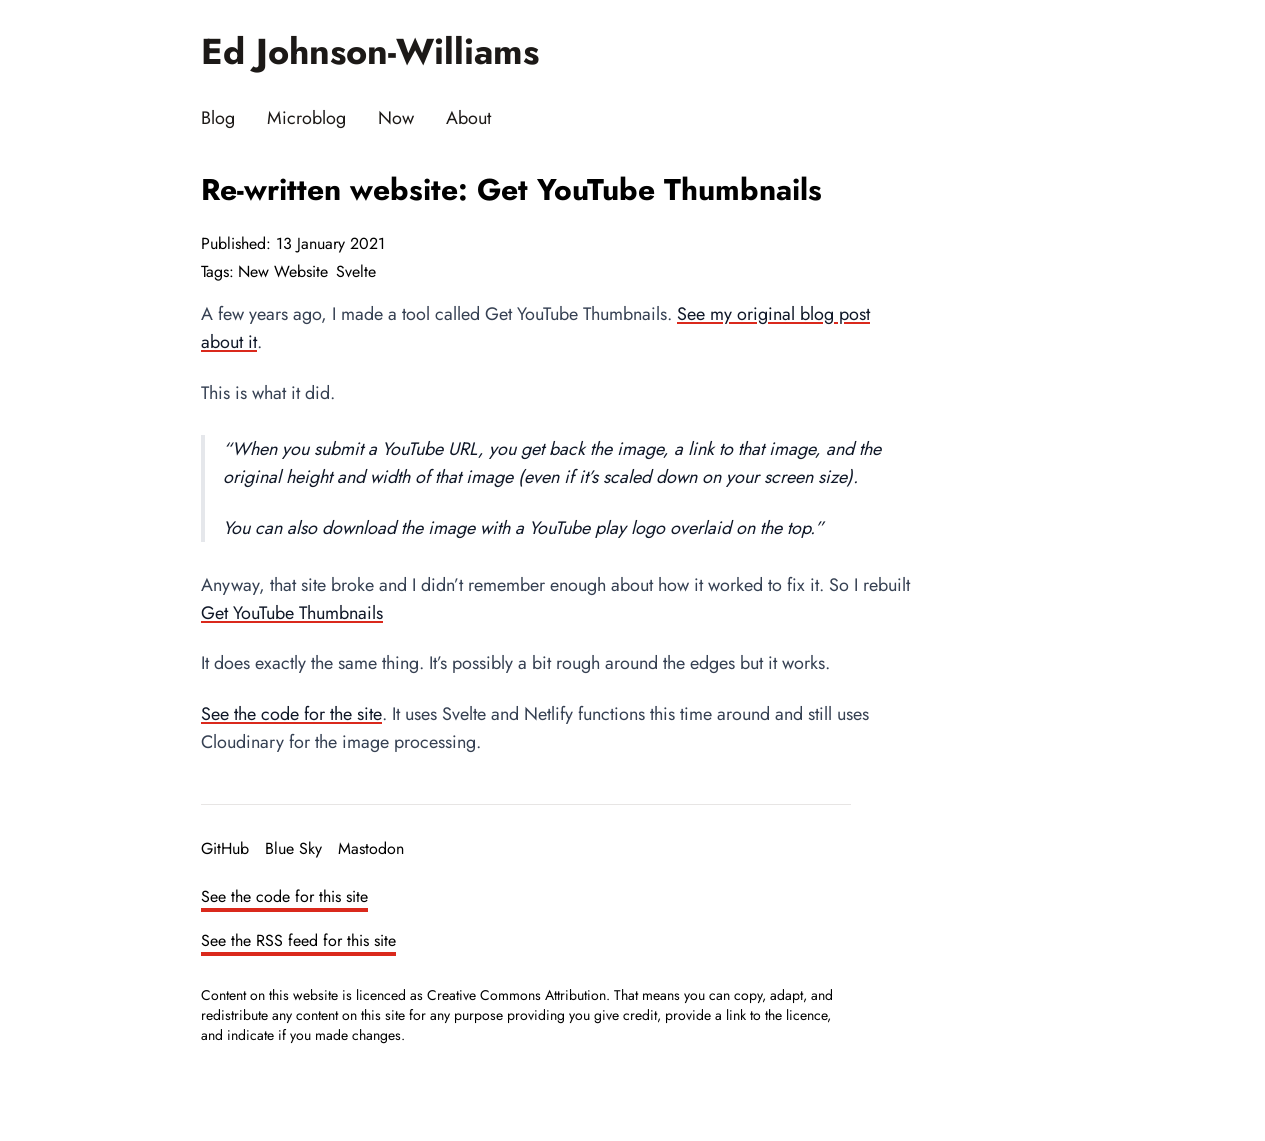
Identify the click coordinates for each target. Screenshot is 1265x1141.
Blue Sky (293, 848)
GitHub (225, 848)
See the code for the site (291, 714)
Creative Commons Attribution (516, 995)
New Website (283, 271)
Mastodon (371, 848)
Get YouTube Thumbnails (292, 613)
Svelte (356, 271)
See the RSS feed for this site (298, 940)
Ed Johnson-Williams (370, 51)
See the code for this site (284, 896)
